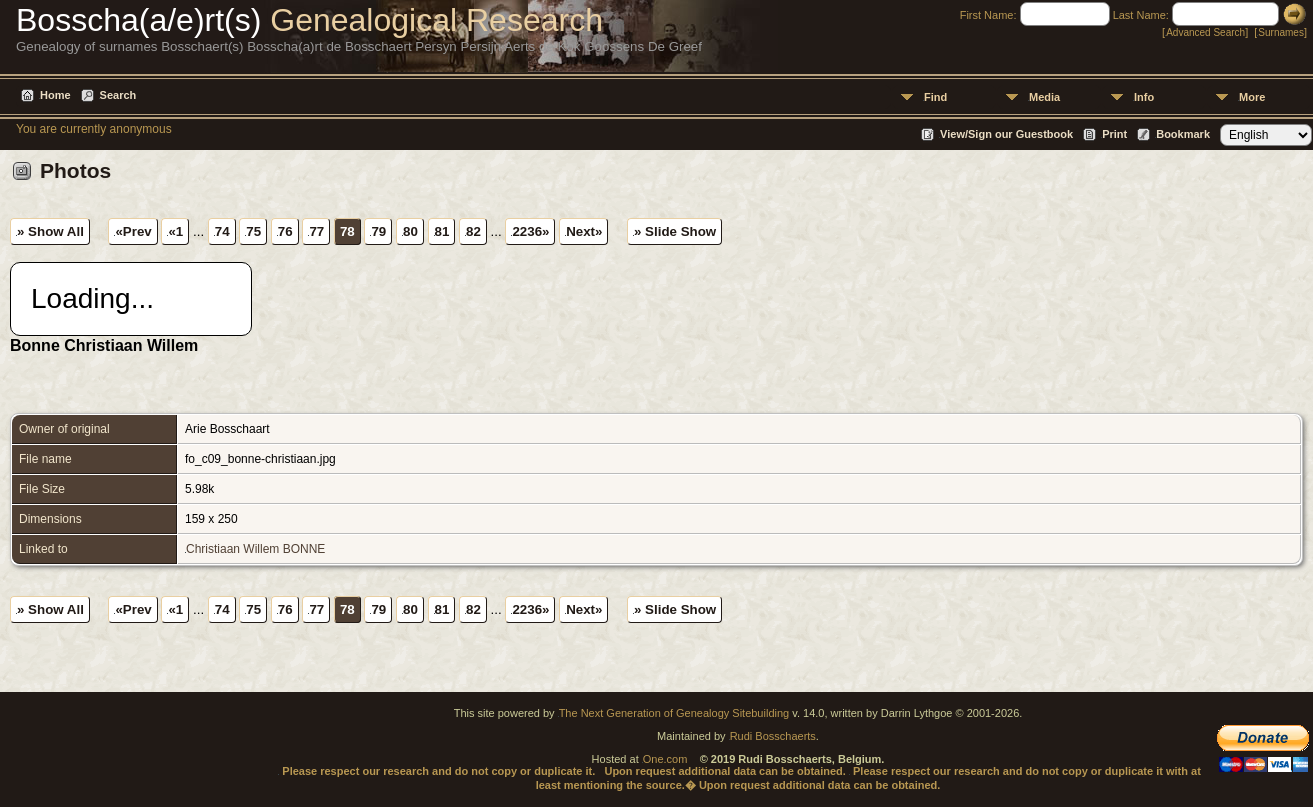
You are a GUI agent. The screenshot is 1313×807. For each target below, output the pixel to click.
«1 (175, 231)
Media (1044, 97)
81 (442, 231)
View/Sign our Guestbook (1006, 134)
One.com (665, 759)
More (1252, 97)
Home (55, 95)
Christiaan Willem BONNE (255, 549)
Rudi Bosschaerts (773, 736)
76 (285, 231)
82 (473, 231)
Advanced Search (1205, 32)
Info (1144, 97)
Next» (584, 231)
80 (410, 231)
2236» (530, 231)
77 (316, 231)
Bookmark (1183, 134)
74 (222, 231)
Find (935, 97)
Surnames (1281, 32)
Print (1114, 134)
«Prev (133, 231)
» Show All (50, 231)
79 (378, 231)
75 (253, 231)
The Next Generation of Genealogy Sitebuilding (674, 713)
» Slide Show (675, 231)
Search (118, 95)
